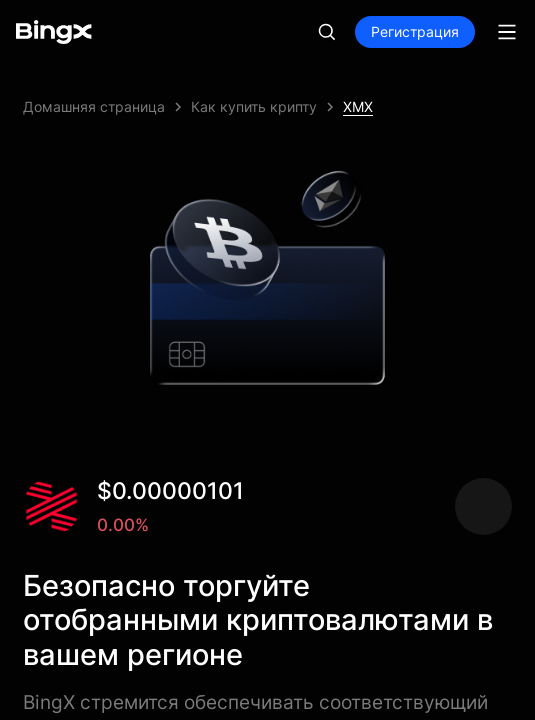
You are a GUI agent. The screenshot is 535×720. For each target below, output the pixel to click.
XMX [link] (358, 106)
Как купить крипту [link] (254, 106)
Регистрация (415, 31)
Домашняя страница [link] (94, 106)
